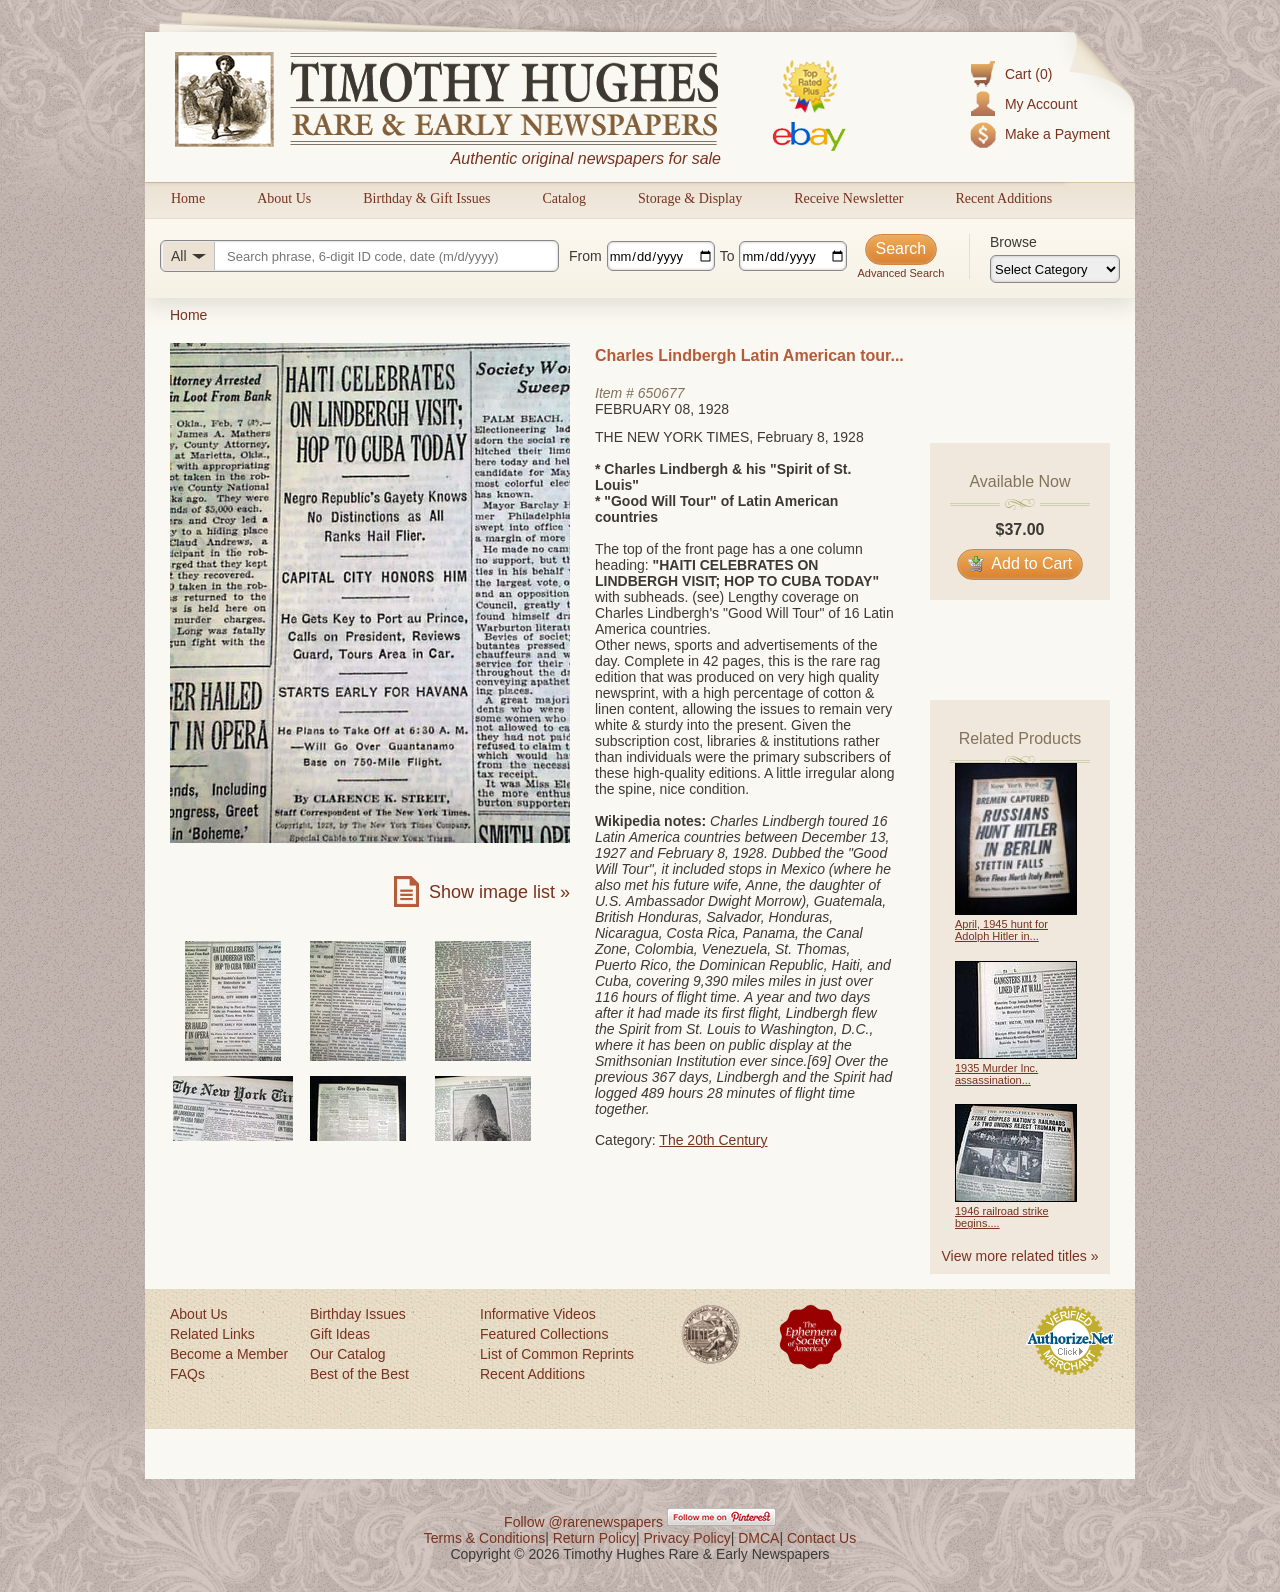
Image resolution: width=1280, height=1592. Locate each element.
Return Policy (594, 1538)
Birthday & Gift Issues (426, 198)
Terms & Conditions (484, 1538)
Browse (1013, 242)
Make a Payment (1057, 134)
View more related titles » (1020, 1256)
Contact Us (821, 1538)
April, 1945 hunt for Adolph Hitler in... (1001, 930)
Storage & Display (690, 198)
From (585, 256)
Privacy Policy (687, 1538)
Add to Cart (1020, 563)
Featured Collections (544, 1334)
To (727, 256)
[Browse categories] (1055, 269)
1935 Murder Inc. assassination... (996, 1074)
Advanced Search (900, 273)
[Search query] (359, 256)
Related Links (212, 1334)
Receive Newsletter (848, 198)
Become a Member (229, 1354)
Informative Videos (538, 1314)
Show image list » (499, 892)
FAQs (187, 1374)
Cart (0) (1028, 74)
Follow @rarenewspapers (583, 1522)
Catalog (564, 198)
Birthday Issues (358, 1314)
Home (188, 198)
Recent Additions (1003, 198)
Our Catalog (347, 1354)
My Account (1041, 104)
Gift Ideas (340, 1334)
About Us (284, 198)
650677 (661, 393)
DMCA (758, 1538)
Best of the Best (359, 1374)
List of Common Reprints (557, 1354)
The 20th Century (713, 1140)
